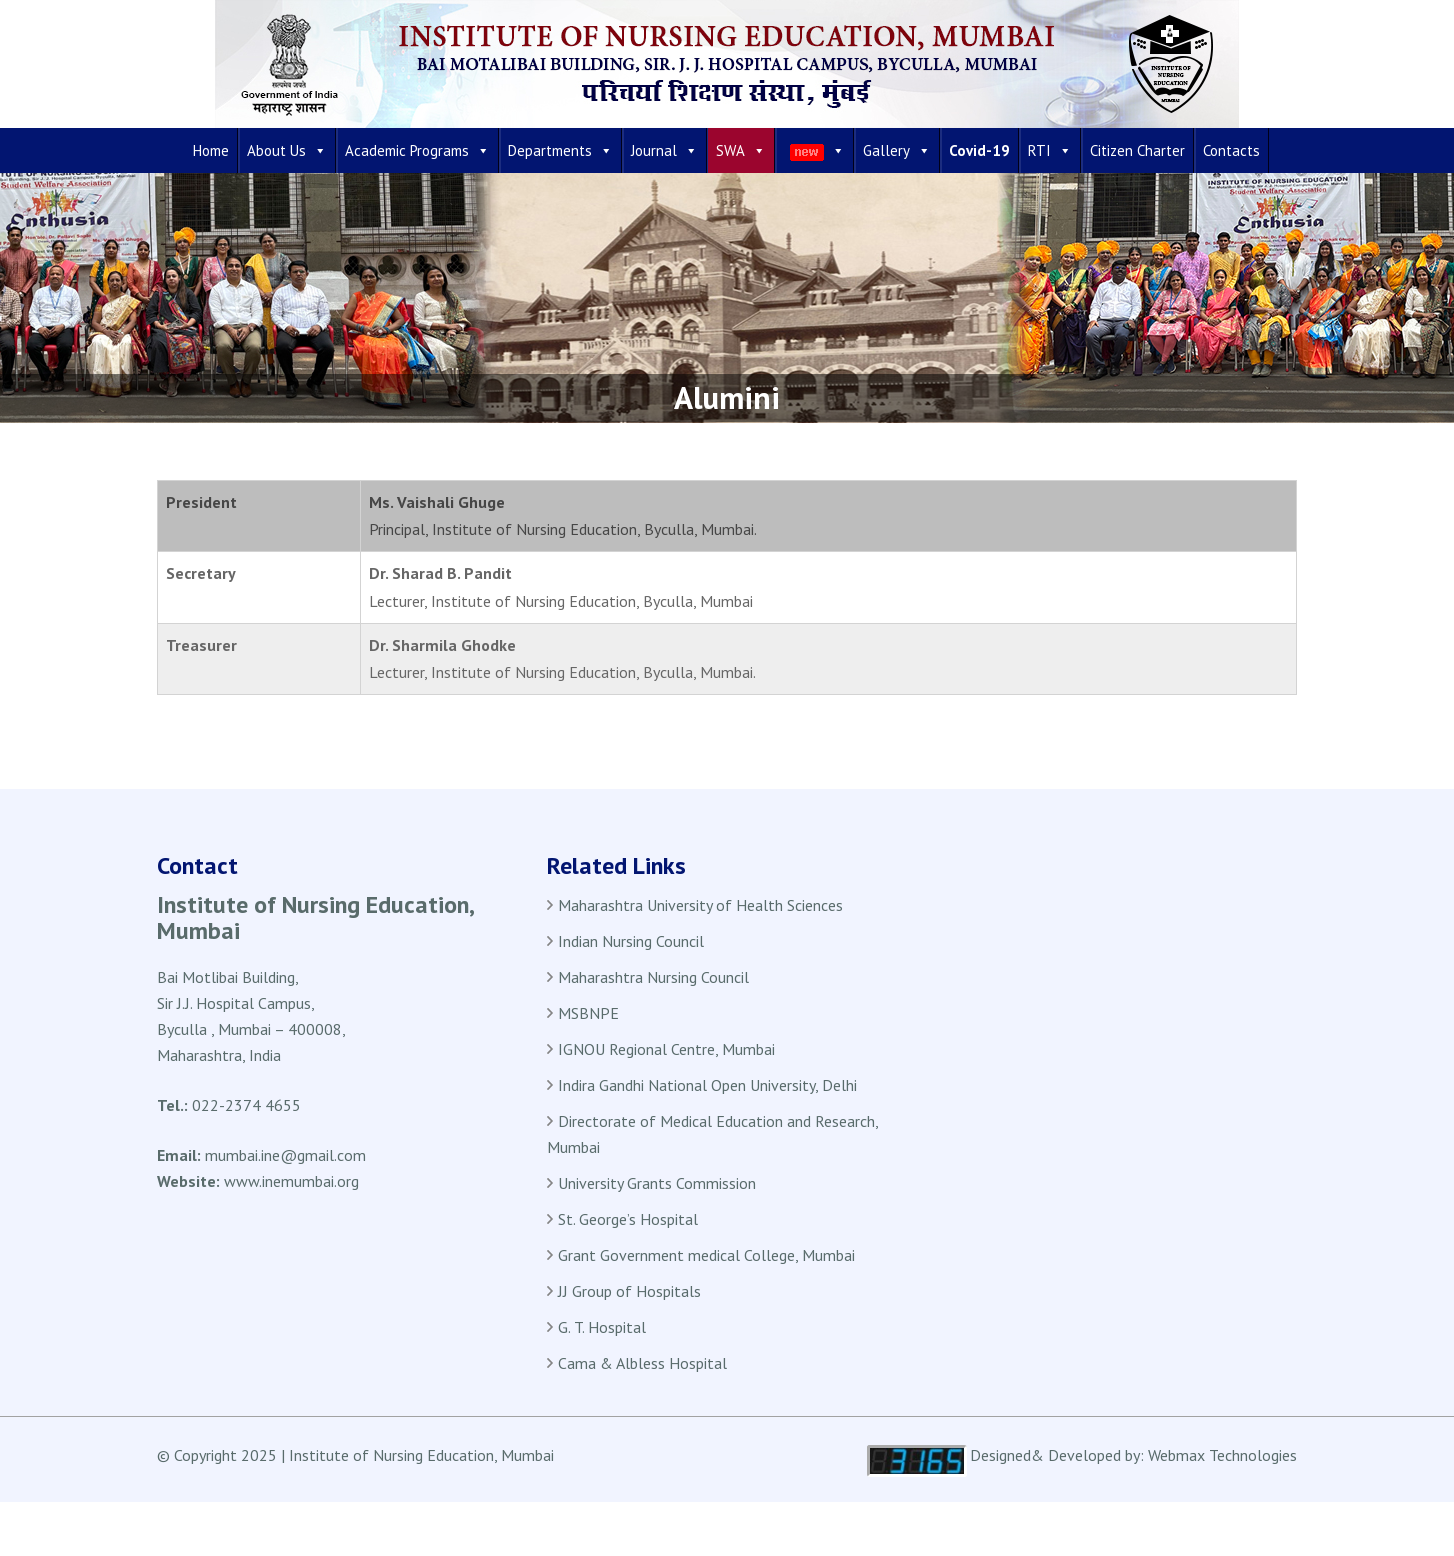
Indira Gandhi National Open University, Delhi (707, 1085)
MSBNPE (588, 1013)
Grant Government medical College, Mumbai (706, 1255)
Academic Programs (417, 150)
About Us (287, 150)
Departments (560, 150)
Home (211, 150)
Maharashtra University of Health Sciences (700, 905)
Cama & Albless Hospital (642, 1363)
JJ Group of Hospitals (629, 1291)
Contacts (1231, 150)
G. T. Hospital (602, 1327)
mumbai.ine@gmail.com (285, 1155)
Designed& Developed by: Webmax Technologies (1133, 1455)
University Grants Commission (657, 1183)
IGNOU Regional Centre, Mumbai (666, 1049)
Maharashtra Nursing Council (653, 977)
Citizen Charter (1137, 150)
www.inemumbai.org (291, 1181)
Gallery (897, 150)
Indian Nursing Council (631, 941)
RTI (1050, 150)
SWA (741, 150)
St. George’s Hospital (628, 1219)
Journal (664, 150)
